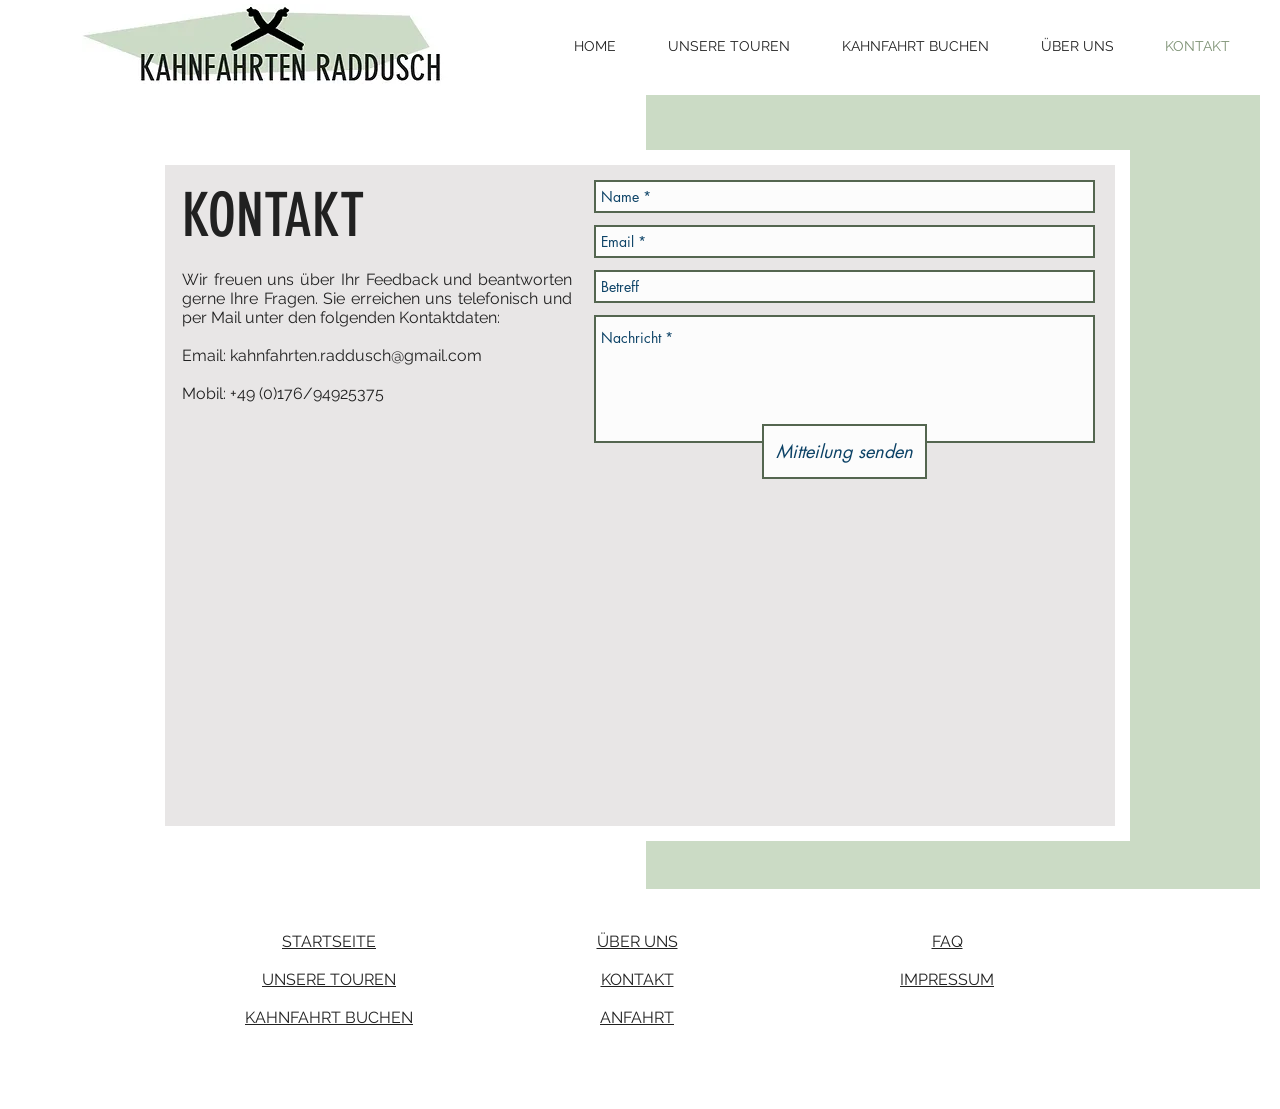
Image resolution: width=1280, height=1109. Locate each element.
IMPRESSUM (947, 979)
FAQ (947, 941)
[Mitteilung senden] (844, 451)
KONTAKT (637, 979)
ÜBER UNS (637, 941)
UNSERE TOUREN (329, 979)
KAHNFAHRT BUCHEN (329, 1017)
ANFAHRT (637, 1017)
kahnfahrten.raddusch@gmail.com (356, 355)
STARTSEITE (329, 941)
